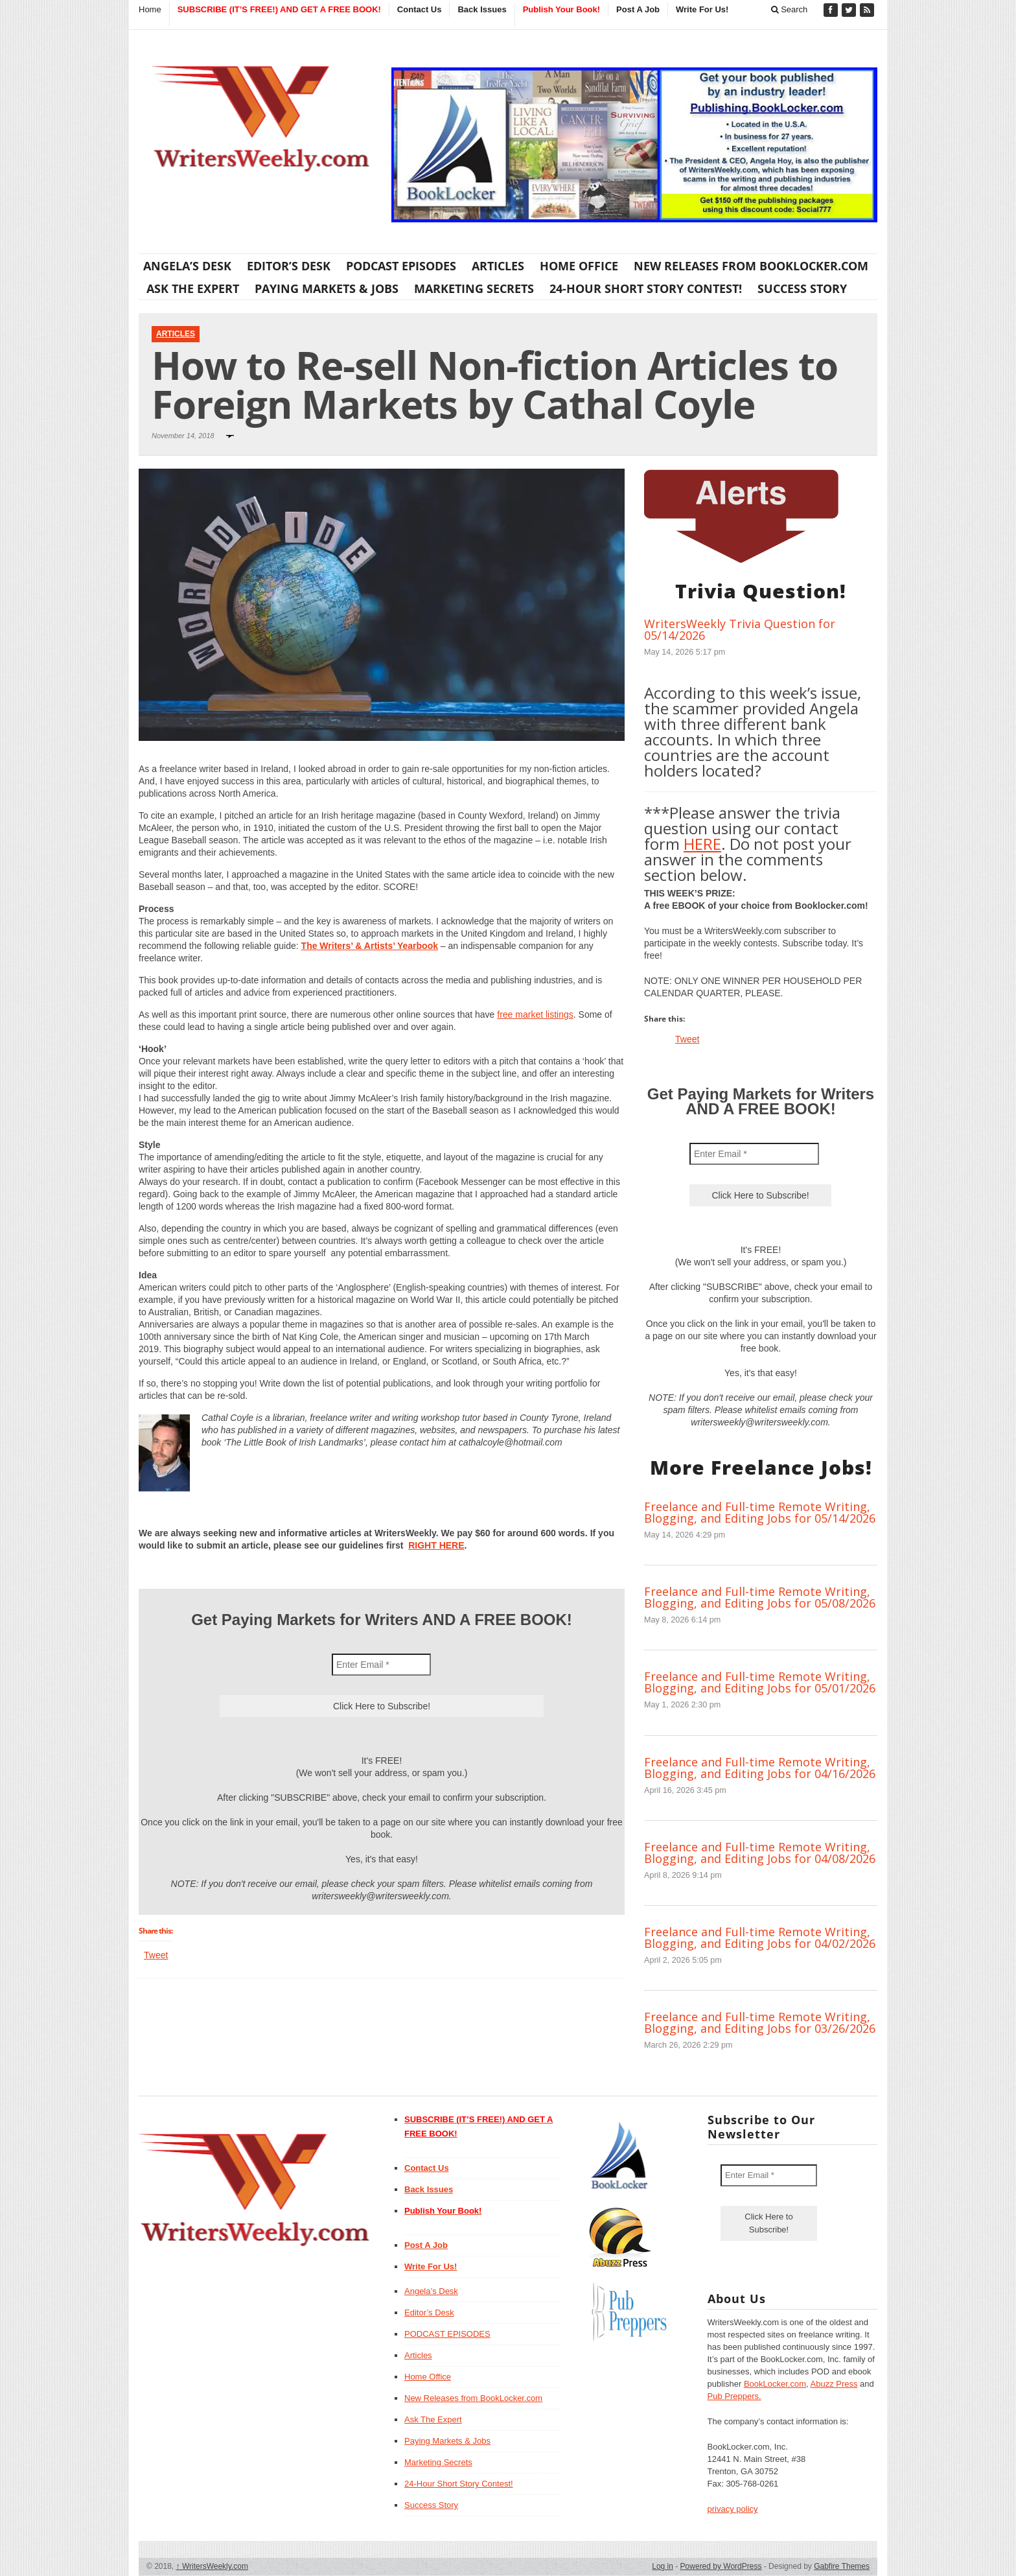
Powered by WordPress (721, 2566)
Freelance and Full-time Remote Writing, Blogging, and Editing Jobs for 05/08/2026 (759, 1597)
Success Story (802, 288)
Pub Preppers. (734, 2396)
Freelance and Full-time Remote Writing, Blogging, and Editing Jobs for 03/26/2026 (759, 2022)
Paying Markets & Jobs (326, 288)
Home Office (579, 266)
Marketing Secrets (474, 288)
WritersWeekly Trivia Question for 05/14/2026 (739, 629)
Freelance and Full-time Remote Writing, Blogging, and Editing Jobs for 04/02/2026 (759, 1937)
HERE (702, 843)
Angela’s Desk (187, 266)
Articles (498, 266)
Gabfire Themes (842, 2566)
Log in (662, 2566)
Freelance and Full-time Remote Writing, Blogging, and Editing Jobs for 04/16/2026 (759, 1767)
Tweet (156, 1955)
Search (789, 9)
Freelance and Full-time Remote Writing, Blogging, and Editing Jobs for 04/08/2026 (759, 1852)
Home (150, 9)
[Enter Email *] (381, 1665)
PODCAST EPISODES (401, 266)
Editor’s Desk (288, 266)
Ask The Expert (192, 288)
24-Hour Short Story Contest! (645, 288)
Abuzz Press (834, 2384)
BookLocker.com (775, 2384)
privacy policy (733, 2509)
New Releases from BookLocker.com (751, 266)
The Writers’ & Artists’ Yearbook (369, 946)
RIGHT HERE (436, 1545)
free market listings (535, 1014)
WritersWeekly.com (212, 2566)
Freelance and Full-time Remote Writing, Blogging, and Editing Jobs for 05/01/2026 (759, 1682)
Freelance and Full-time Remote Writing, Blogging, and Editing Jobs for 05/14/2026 (759, 1512)
